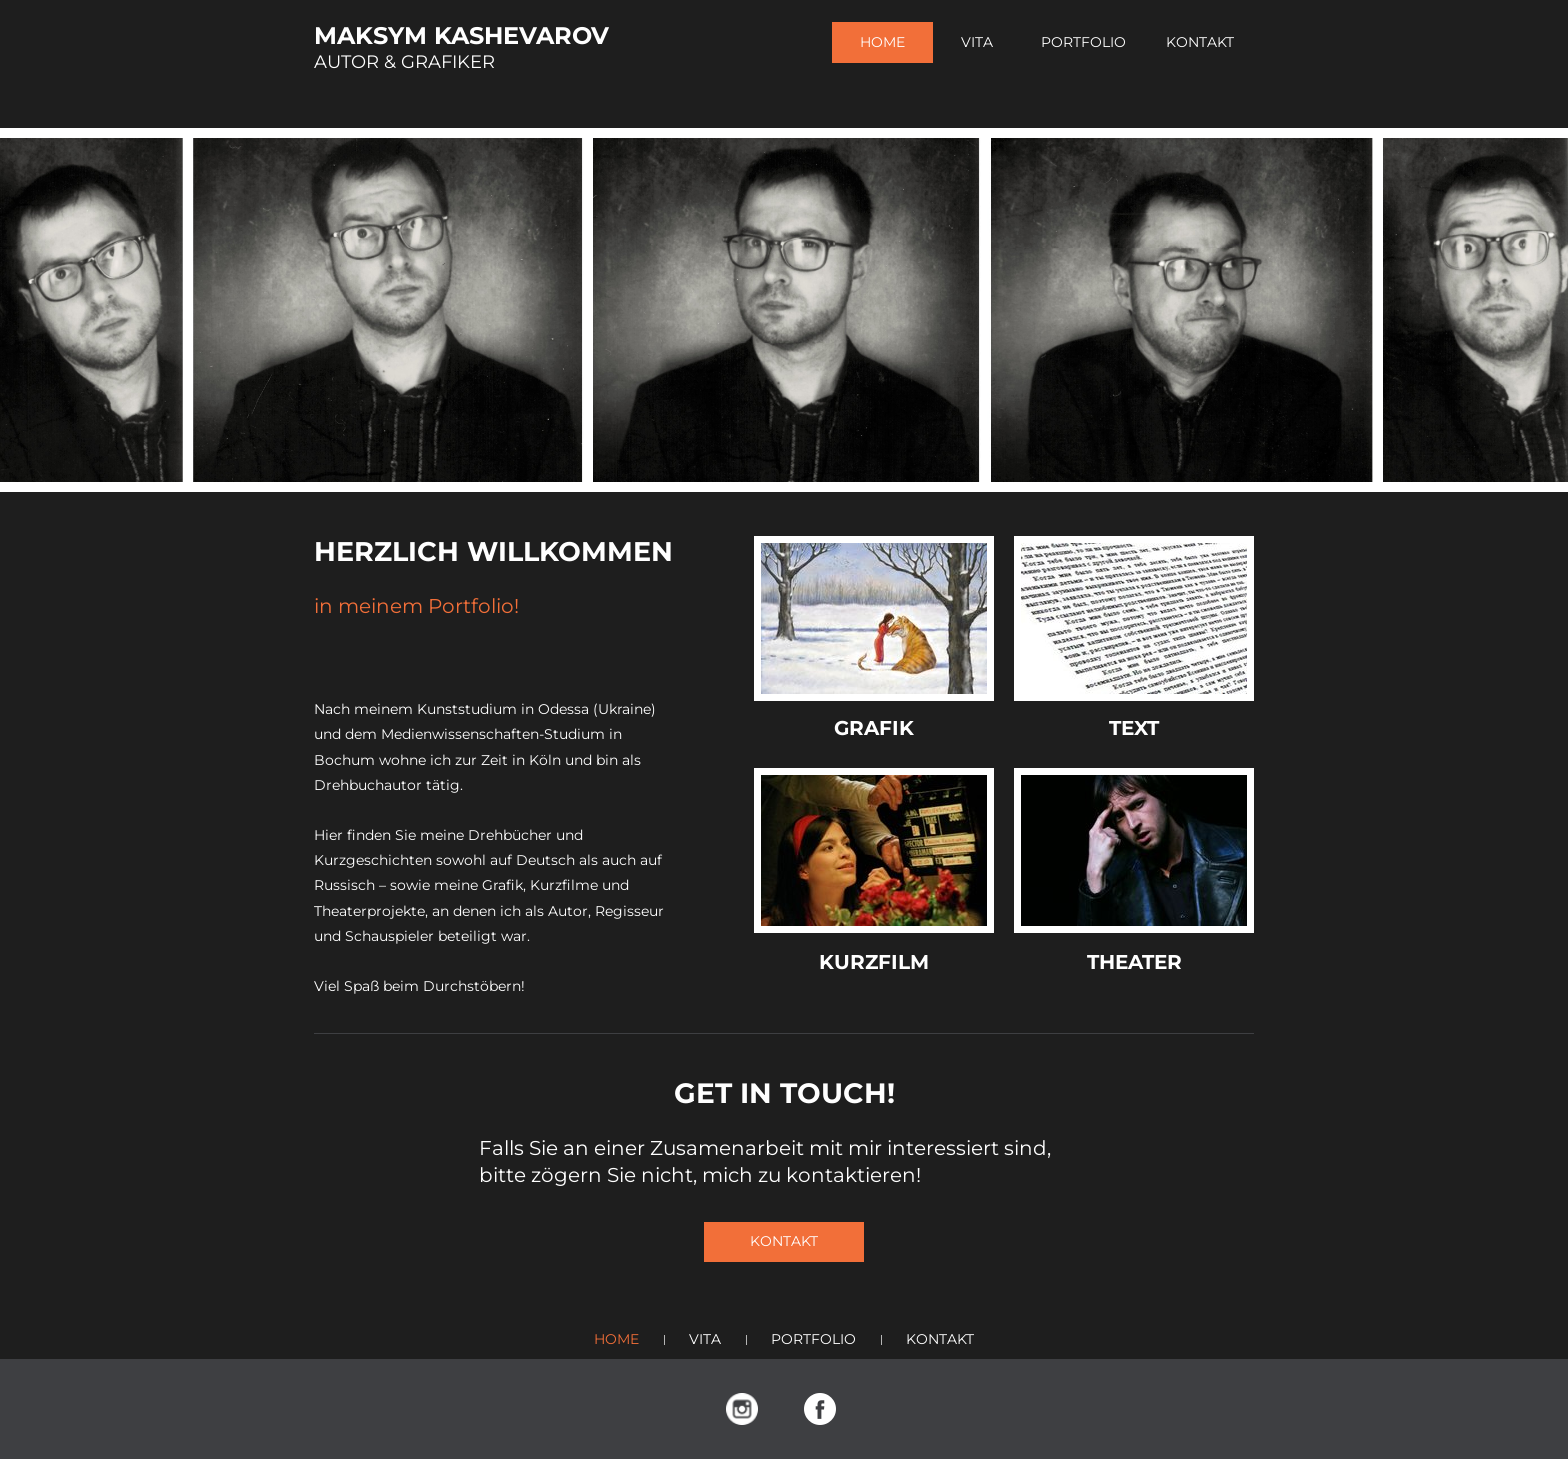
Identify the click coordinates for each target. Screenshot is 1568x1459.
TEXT (1134, 728)
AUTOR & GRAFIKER (404, 62)
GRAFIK (874, 728)
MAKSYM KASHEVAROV (461, 35)
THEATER (1134, 962)
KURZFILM (874, 962)
